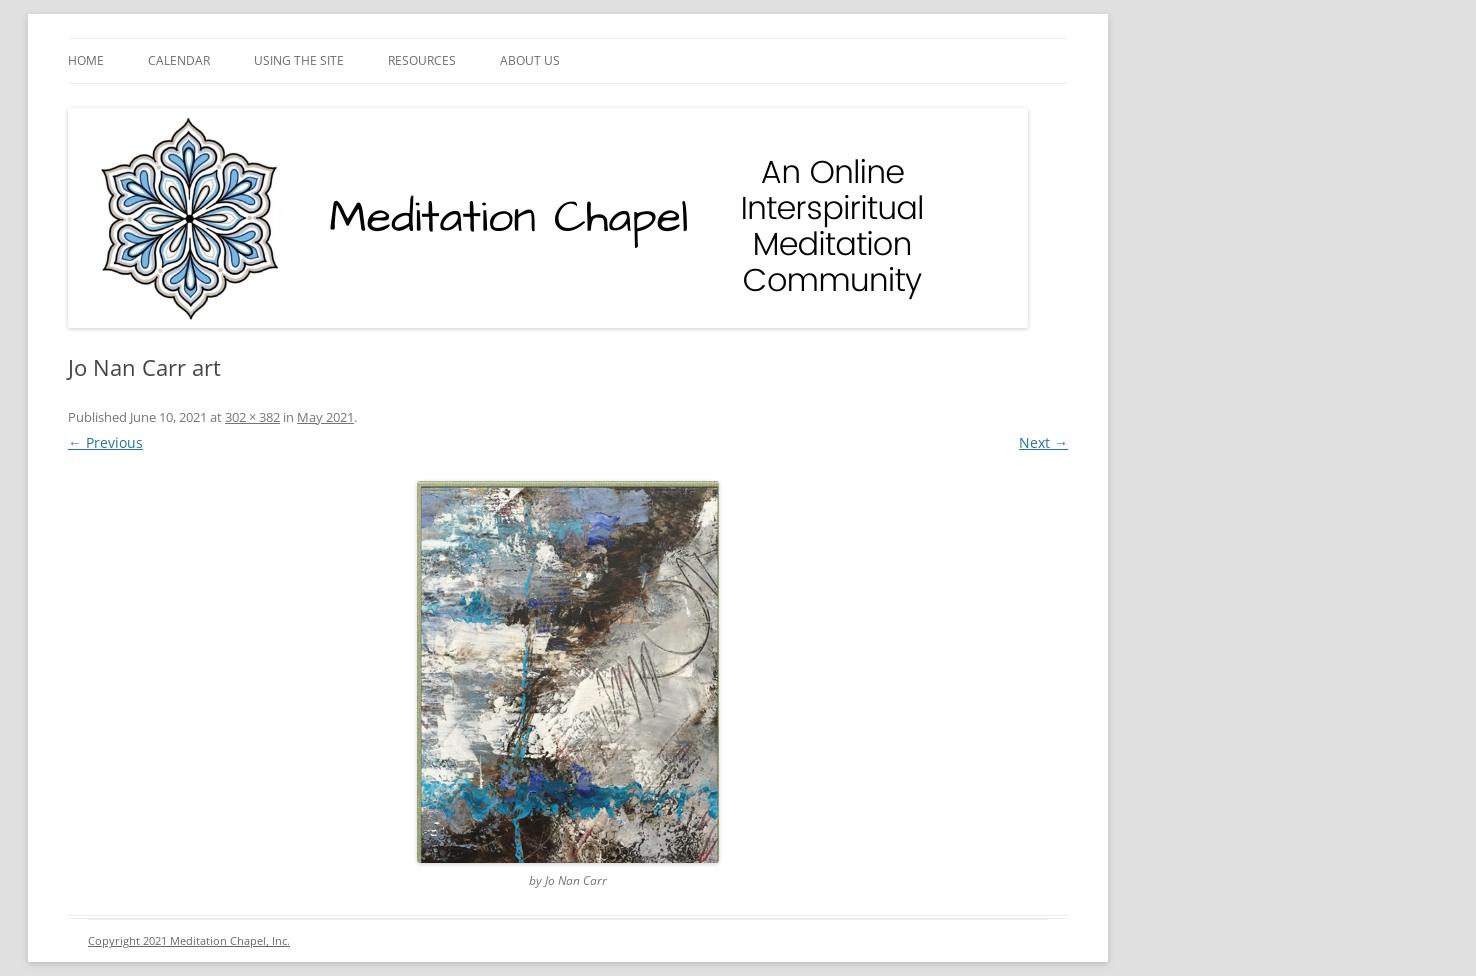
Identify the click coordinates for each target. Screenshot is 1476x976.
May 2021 (325, 417)
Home (86, 60)
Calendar (179, 60)
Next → (1043, 442)
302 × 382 (252, 417)
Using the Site (299, 60)
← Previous (105, 442)
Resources (422, 60)
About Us (530, 60)
